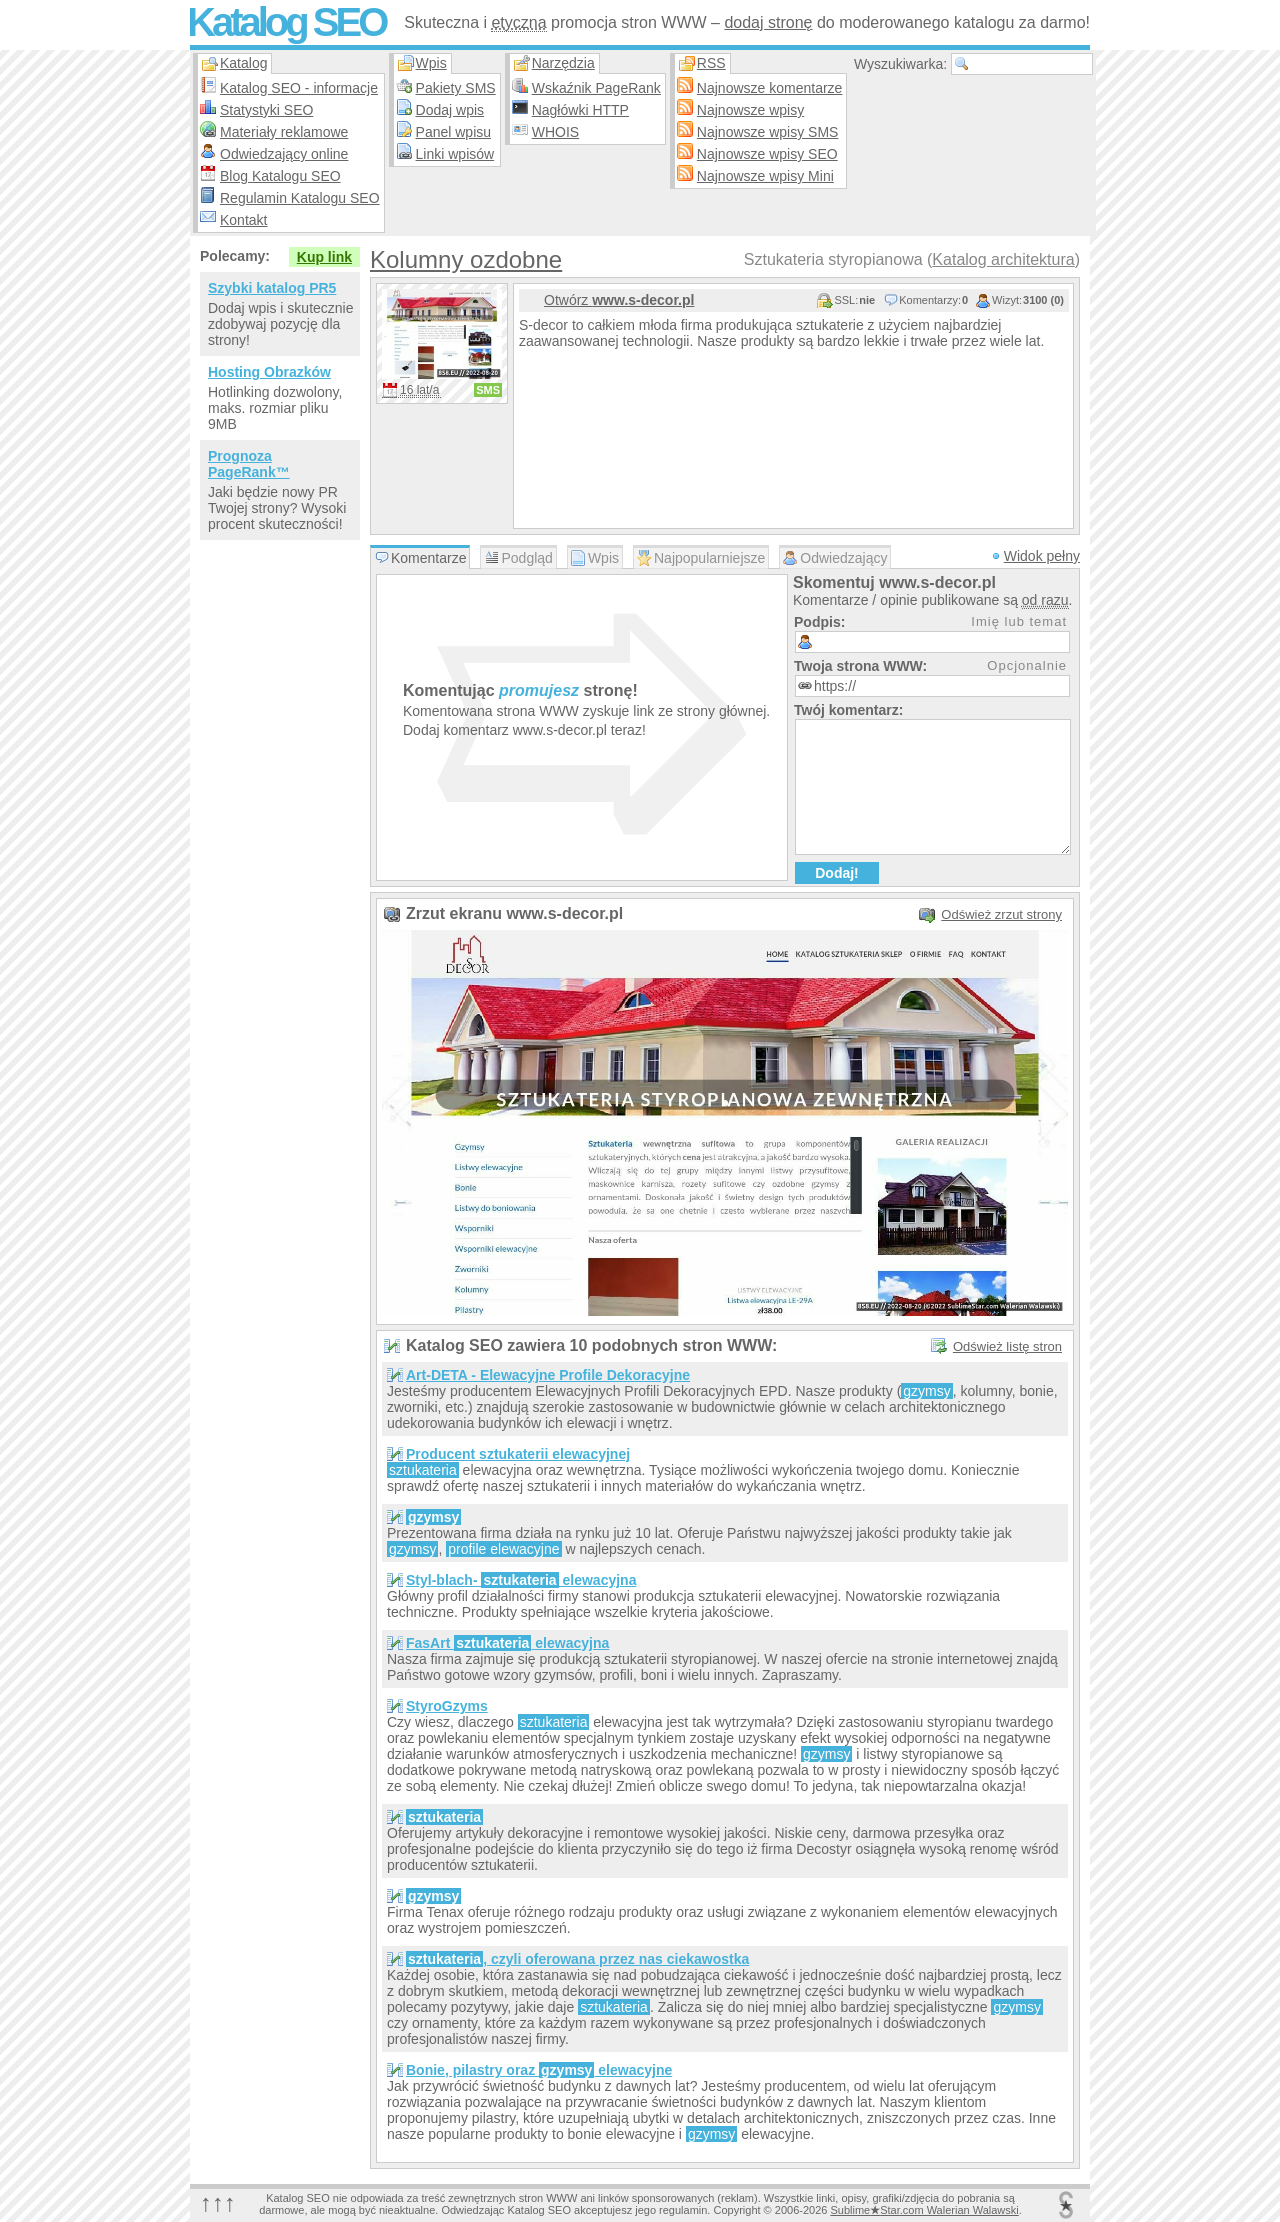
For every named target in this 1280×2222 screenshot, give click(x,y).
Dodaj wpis (450, 110)
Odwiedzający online (284, 154)
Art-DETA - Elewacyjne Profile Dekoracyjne (548, 1375)
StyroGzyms (447, 1706)
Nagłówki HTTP (580, 110)
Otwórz (619, 300)
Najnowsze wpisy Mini (765, 176)
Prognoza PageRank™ (249, 464)
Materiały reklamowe (284, 132)
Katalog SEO (286, 22)
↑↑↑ (218, 2202)
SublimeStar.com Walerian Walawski (924, 2210)
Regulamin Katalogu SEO (300, 198)
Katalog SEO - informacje (299, 88)
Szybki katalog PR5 (272, 288)
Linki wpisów (455, 154)
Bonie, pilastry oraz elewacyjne (539, 2070)
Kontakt (243, 220)
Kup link (324, 257)
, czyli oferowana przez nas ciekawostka (577, 1959)
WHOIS (555, 132)
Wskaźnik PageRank (596, 88)
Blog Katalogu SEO (280, 176)
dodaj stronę (768, 22)
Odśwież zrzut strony (1001, 914)
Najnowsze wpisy (750, 110)
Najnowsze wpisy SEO (767, 154)
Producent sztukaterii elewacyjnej (518, 1454)
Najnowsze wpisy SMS (768, 132)
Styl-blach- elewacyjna (521, 1580)
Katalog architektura (1003, 259)
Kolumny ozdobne (466, 259)
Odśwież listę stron (1007, 1346)
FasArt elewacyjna (507, 1643)
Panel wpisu (454, 132)
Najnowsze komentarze (770, 88)
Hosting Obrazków (269, 372)
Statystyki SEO (266, 110)
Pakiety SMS (456, 88)
